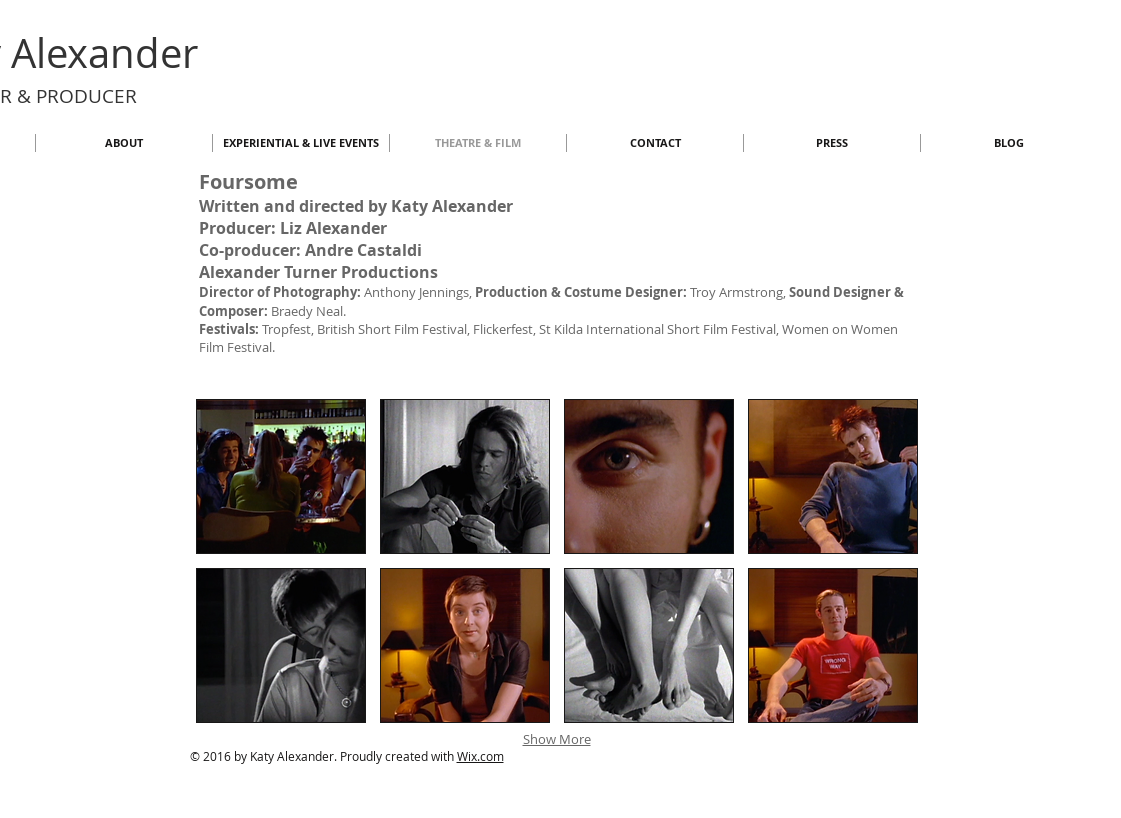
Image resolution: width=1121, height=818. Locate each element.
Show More (557, 739)
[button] (281, 476)
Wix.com (480, 756)
